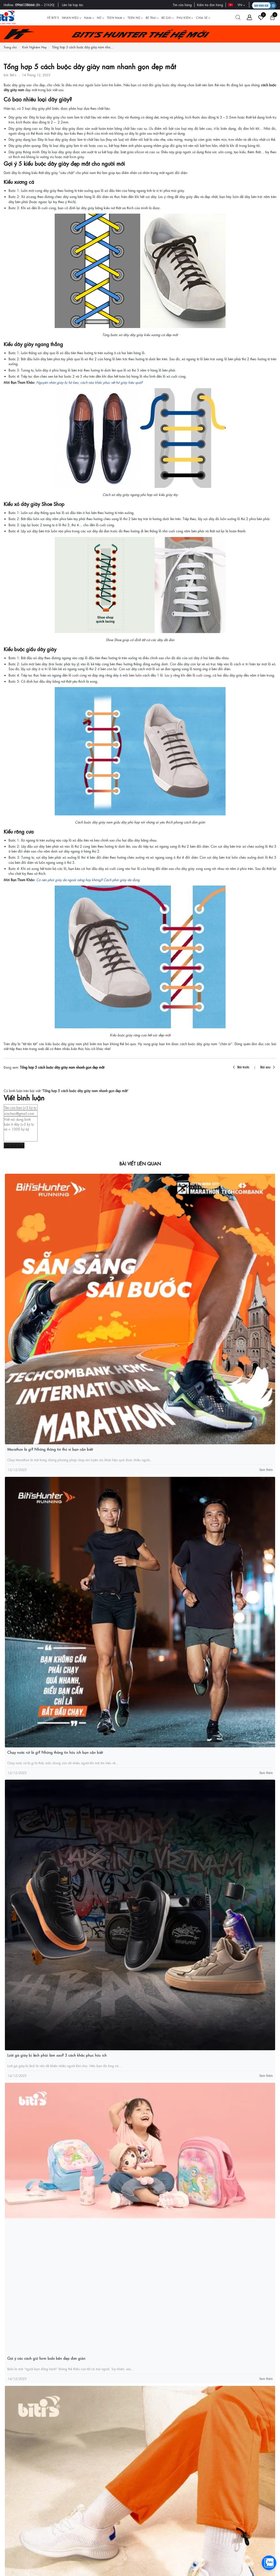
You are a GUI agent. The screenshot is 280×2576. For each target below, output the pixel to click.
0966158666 (25, 4)
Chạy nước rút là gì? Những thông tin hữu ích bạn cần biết (55, 1752)
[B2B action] (264, 5)
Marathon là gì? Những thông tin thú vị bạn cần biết (50, 1449)
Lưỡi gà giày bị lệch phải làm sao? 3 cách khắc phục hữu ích (57, 2055)
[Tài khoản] (249, 17)
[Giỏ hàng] (272, 17)
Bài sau (265, 1067)
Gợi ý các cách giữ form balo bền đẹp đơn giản (46, 2358)
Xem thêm (266, 1469)
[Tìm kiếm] (238, 17)
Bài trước (243, 1067)
